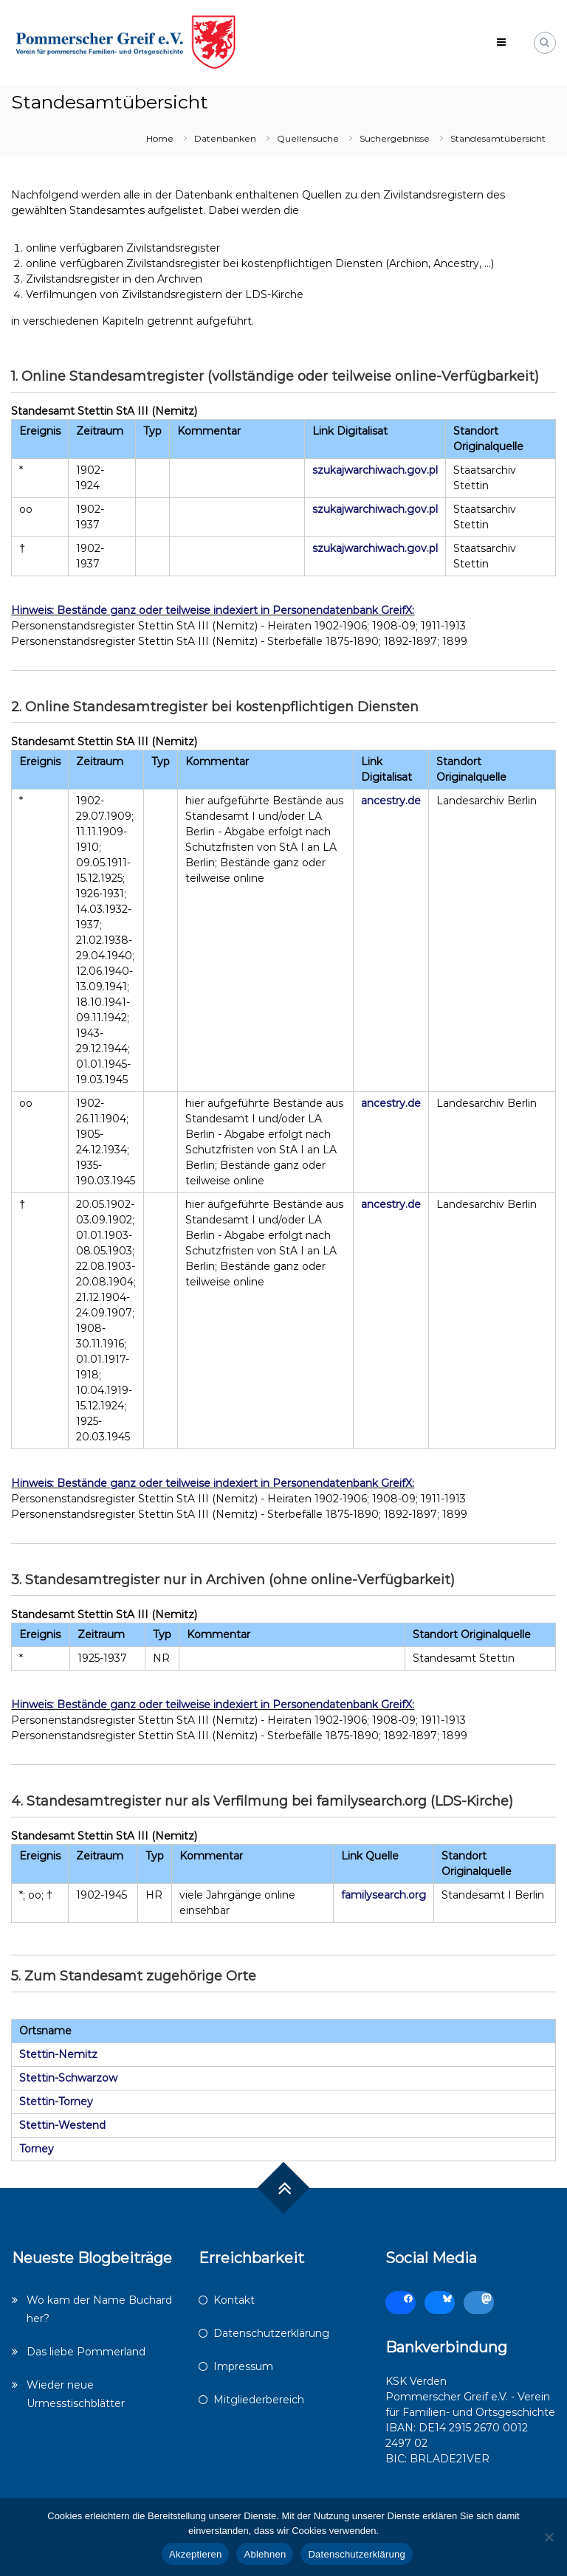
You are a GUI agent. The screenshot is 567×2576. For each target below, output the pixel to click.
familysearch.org (383, 1895)
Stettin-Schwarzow (68, 2078)
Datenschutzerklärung (271, 2333)
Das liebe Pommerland (86, 2351)
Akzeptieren (195, 2554)
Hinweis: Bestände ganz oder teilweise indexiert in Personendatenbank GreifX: (212, 610)
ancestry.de (391, 800)
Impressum (243, 2366)
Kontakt (234, 2300)
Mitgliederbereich (258, 2399)
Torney (36, 2148)
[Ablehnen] (548, 2537)
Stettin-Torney (56, 2101)
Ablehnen (265, 2554)
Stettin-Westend (62, 2125)
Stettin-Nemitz (58, 2054)
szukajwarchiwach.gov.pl (375, 470)
